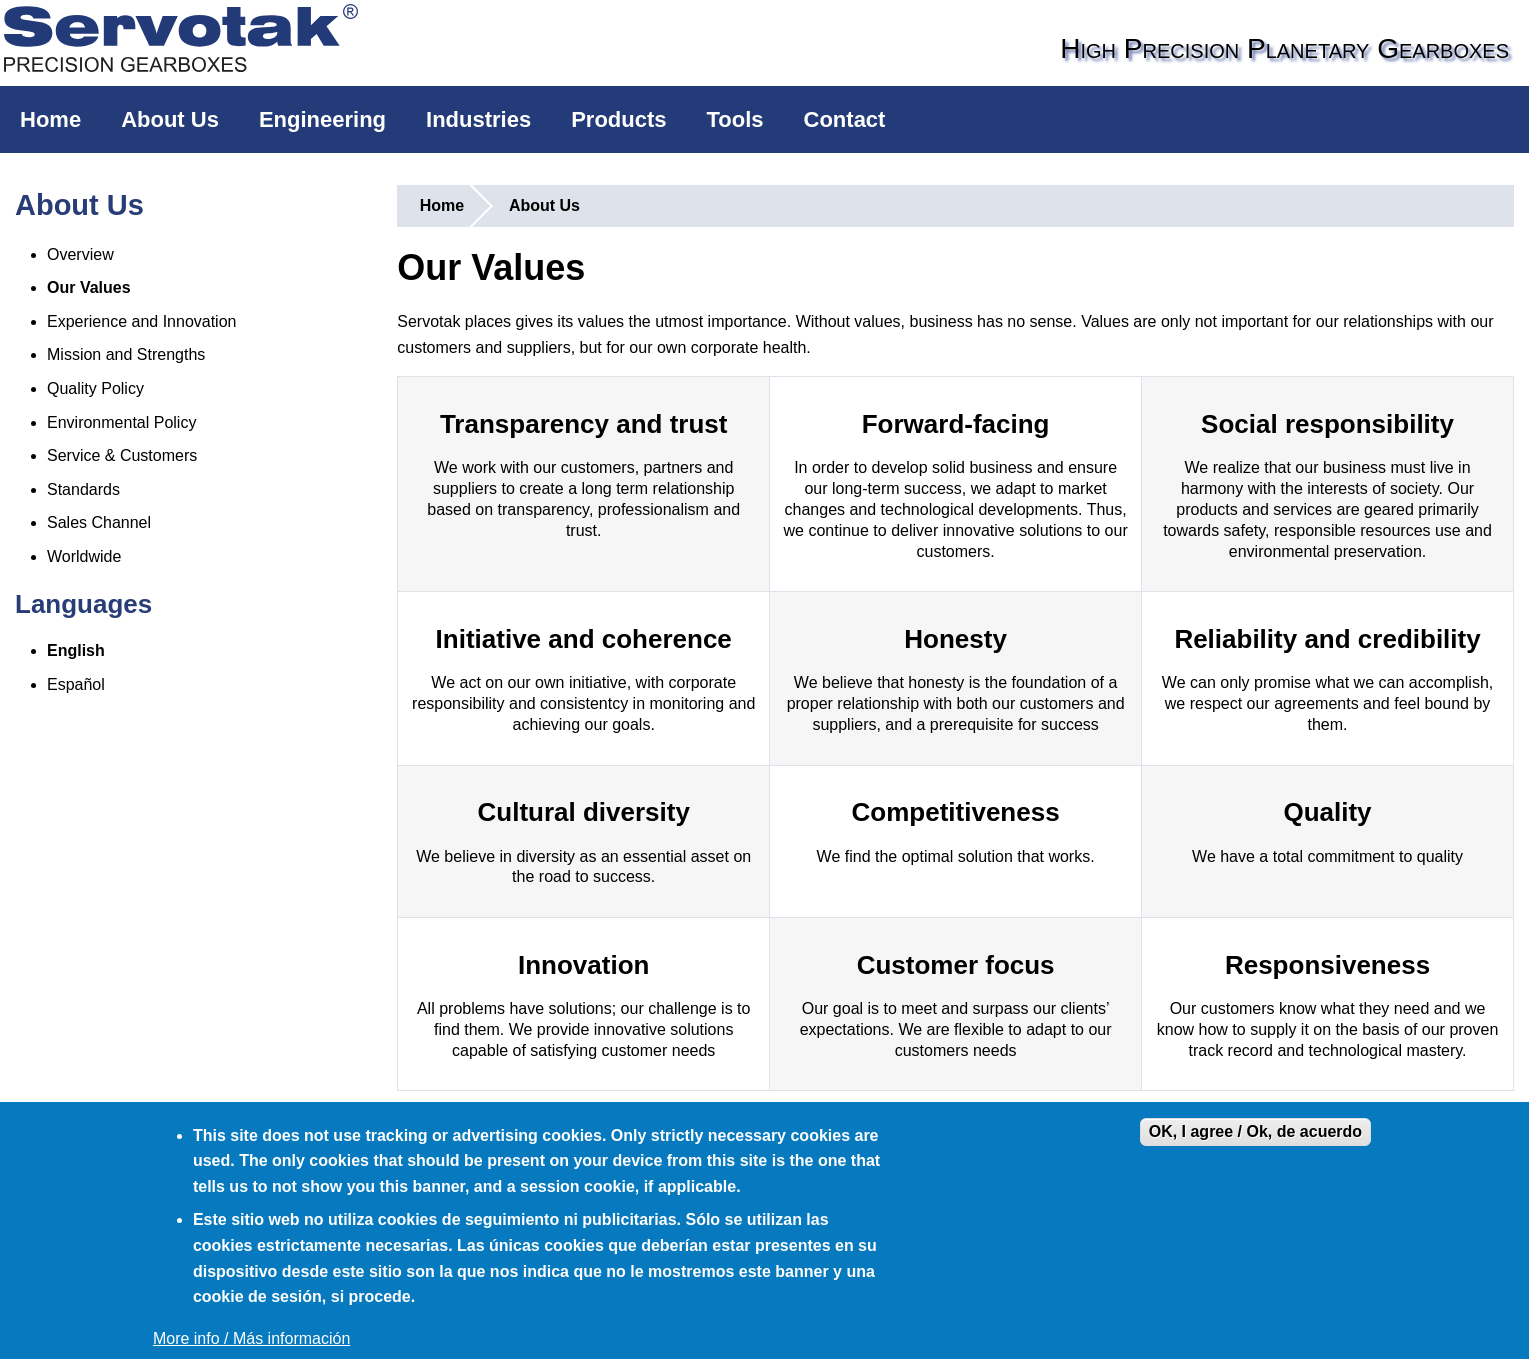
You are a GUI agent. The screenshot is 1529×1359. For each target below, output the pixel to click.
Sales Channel (99, 522)
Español (76, 684)
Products (618, 119)
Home (50, 119)
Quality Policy (95, 388)
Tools (735, 119)
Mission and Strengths (126, 354)
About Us (170, 119)
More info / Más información (251, 1338)
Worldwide (84, 556)
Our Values (89, 287)
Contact (845, 119)
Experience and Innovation (141, 321)
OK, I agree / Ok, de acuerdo (1255, 1131)
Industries (478, 119)
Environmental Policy (121, 422)
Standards (83, 489)
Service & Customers (122, 455)
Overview (80, 254)
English (76, 650)
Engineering (322, 119)
